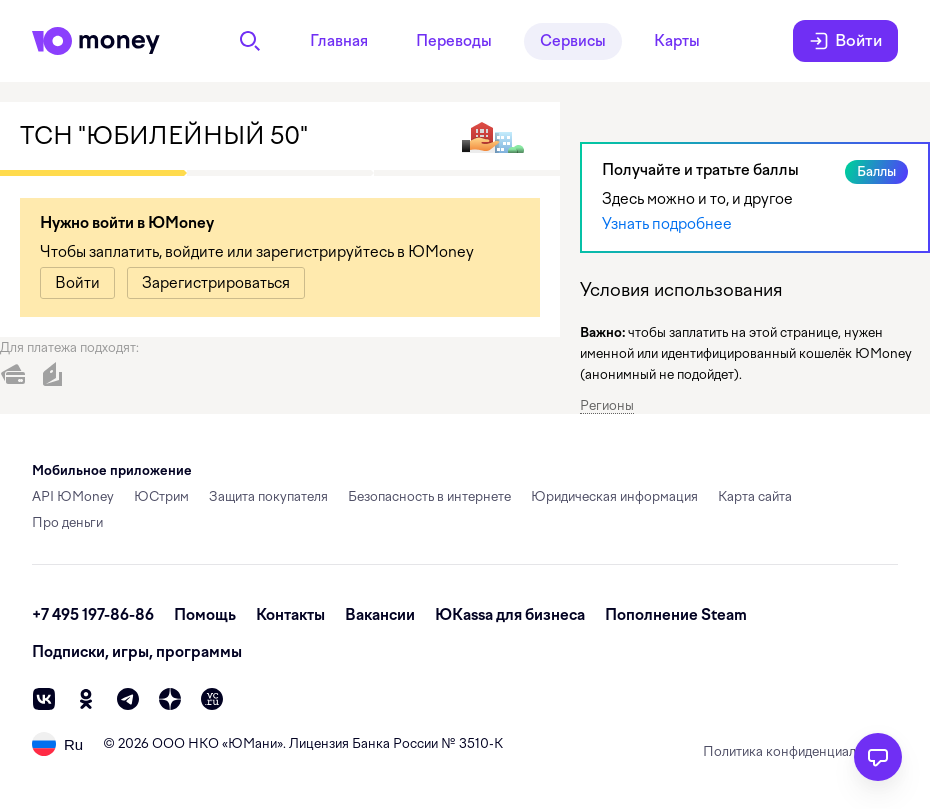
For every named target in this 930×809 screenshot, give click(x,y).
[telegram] (128, 699)
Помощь (205, 615)
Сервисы (573, 41)
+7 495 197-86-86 (93, 615)
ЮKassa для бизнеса (510, 615)
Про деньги (67, 522)
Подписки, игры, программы (137, 652)
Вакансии (380, 615)
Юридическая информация (614, 496)
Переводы (454, 41)
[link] (77, 283)
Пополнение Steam (676, 615)
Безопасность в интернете (429, 496)
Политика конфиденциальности (800, 751)
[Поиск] (250, 41)
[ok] (86, 699)
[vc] (212, 699)
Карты (677, 41)
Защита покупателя (268, 496)
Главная (339, 41)
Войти (845, 41)
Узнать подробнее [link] (667, 224)
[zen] (170, 699)
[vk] (44, 699)
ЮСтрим (161, 496)
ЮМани (252, 743)
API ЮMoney (73, 496)
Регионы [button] (607, 405)
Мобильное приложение (112, 470)
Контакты (290, 615)
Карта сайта (755, 496)
